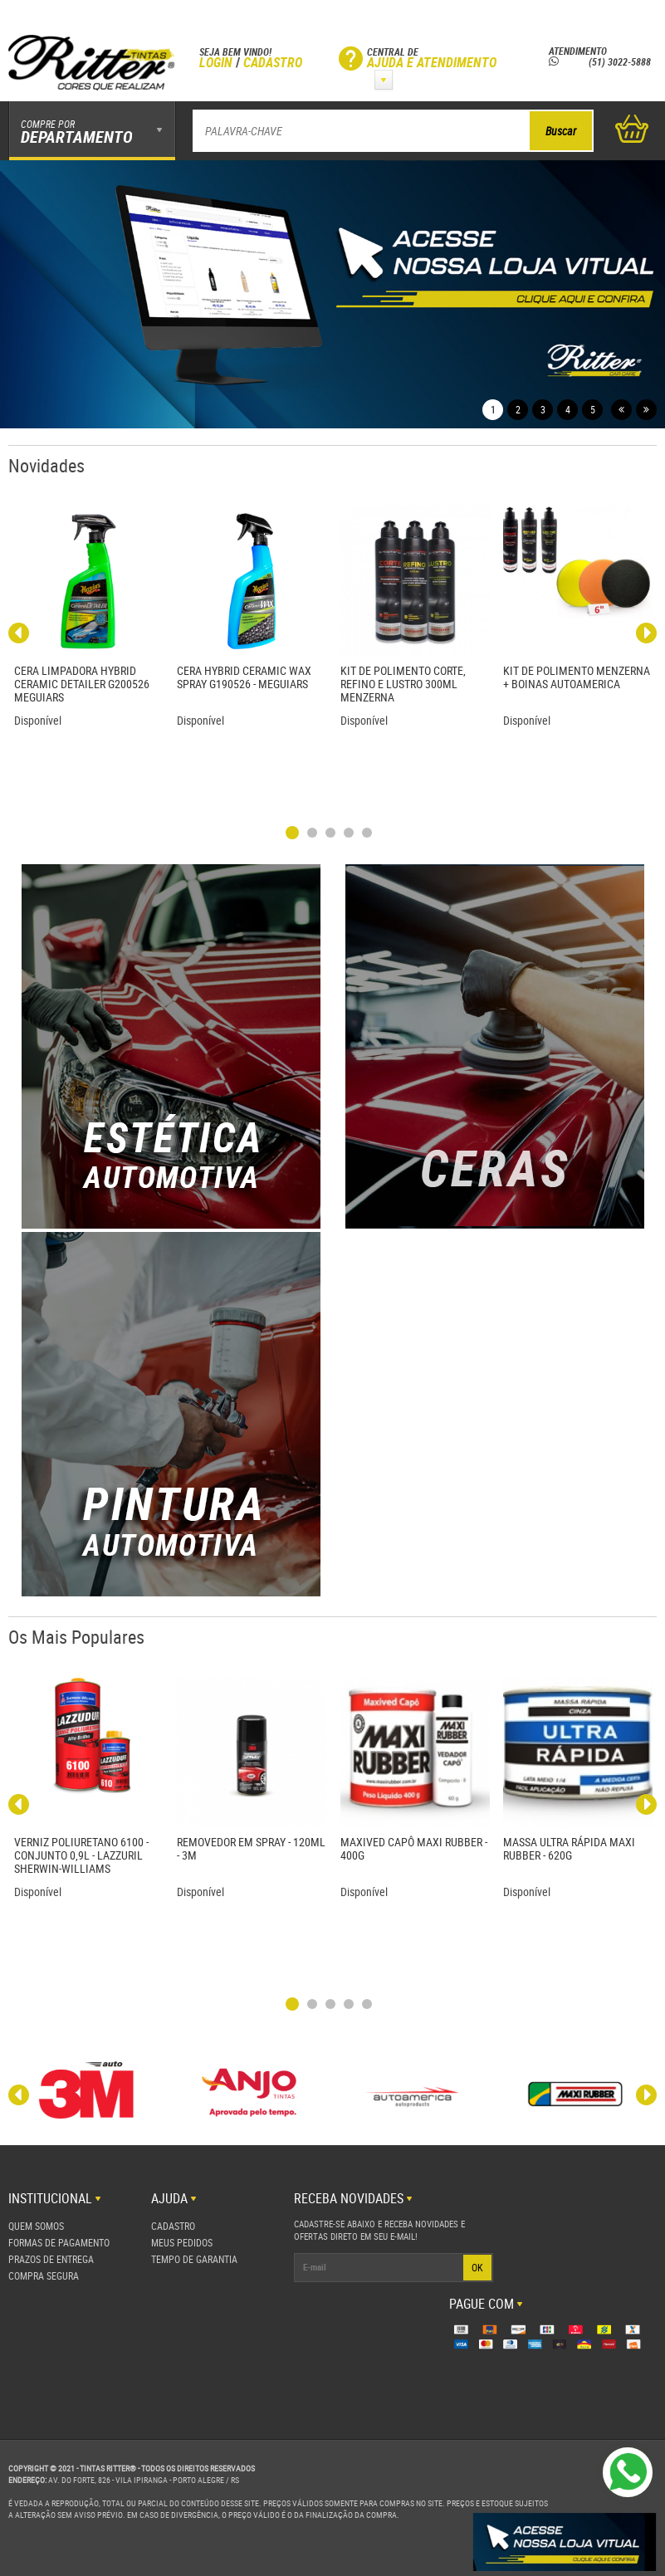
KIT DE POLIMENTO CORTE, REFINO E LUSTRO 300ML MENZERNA (403, 683)
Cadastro (272, 62)
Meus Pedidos (182, 2242)
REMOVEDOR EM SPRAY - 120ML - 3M (251, 1848)
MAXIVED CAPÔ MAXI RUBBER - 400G (413, 1848)
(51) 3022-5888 (600, 61)
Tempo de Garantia (194, 2259)
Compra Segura (43, 2275)
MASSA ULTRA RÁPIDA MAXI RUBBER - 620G (569, 1848)
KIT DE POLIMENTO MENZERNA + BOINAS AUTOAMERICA (576, 677)
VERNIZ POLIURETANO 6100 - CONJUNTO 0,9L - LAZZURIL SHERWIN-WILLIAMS (81, 1855)
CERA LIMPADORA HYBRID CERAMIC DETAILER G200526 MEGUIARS (81, 683)
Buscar (560, 131)
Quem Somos (36, 2225)
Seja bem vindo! (235, 51)
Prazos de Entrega (51, 2259)
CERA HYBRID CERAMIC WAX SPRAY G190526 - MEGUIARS (244, 677)
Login (215, 62)
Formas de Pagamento (59, 2242)
